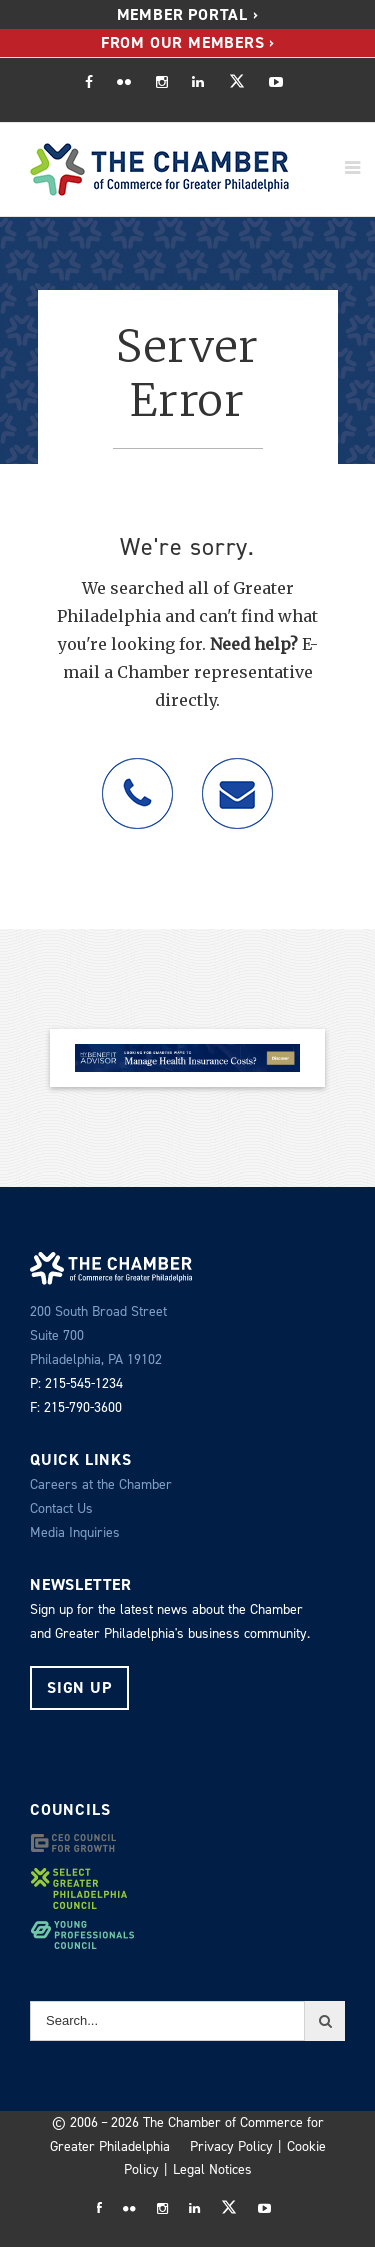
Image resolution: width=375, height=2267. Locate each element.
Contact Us (61, 1508)
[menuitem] (188, 15)
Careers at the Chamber (101, 1484)
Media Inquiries (75, 1532)
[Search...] (167, 2021)
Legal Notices (212, 2169)
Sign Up (79, 1687)
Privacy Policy (231, 2146)
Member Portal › (188, 14)
